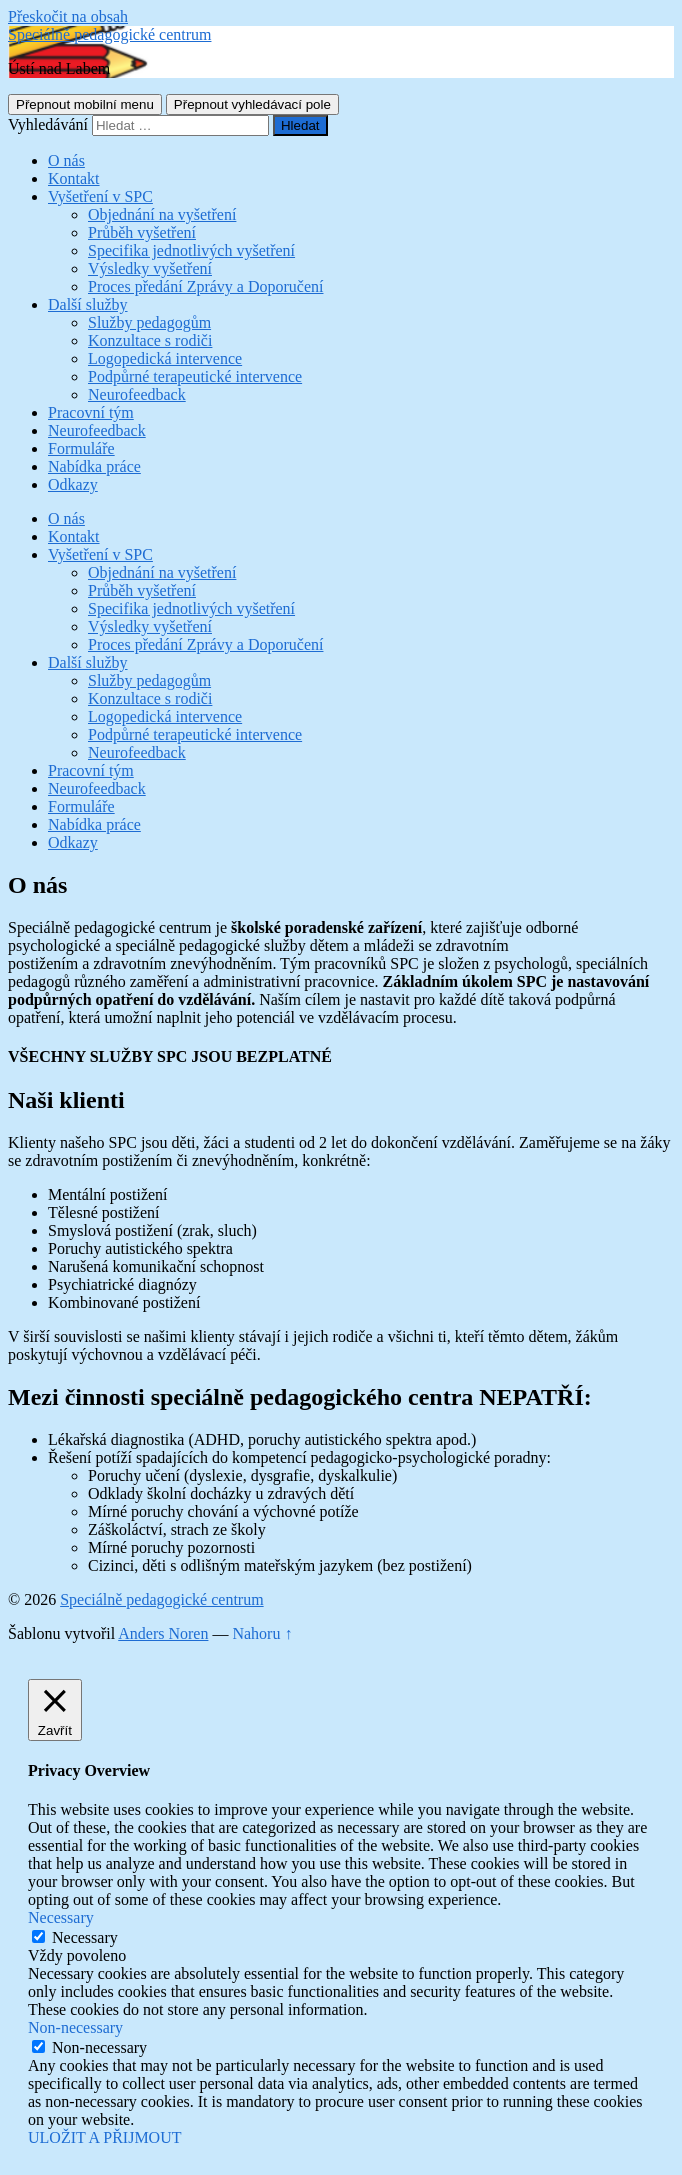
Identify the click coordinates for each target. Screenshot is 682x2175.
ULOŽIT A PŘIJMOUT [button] (105, 2137)
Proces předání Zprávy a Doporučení (205, 286)
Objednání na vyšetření (162, 214)
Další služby (88, 304)
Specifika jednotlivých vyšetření (191, 250)
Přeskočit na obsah (68, 16)
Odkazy (73, 484)
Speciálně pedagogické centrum (109, 34)
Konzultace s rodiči (150, 340)
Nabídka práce (94, 466)
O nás (66, 160)
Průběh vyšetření (142, 232)
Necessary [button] (61, 1917)
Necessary (85, 1937)
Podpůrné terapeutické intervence (195, 376)
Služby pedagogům (149, 322)
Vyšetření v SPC (100, 196)
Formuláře (81, 448)
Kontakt (74, 178)
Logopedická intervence (165, 358)
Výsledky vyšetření (150, 268)
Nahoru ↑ (262, 1633)
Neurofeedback (137, 394)
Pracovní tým (91, 412)
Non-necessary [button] (75, 2027)
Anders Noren (163, 1633)
